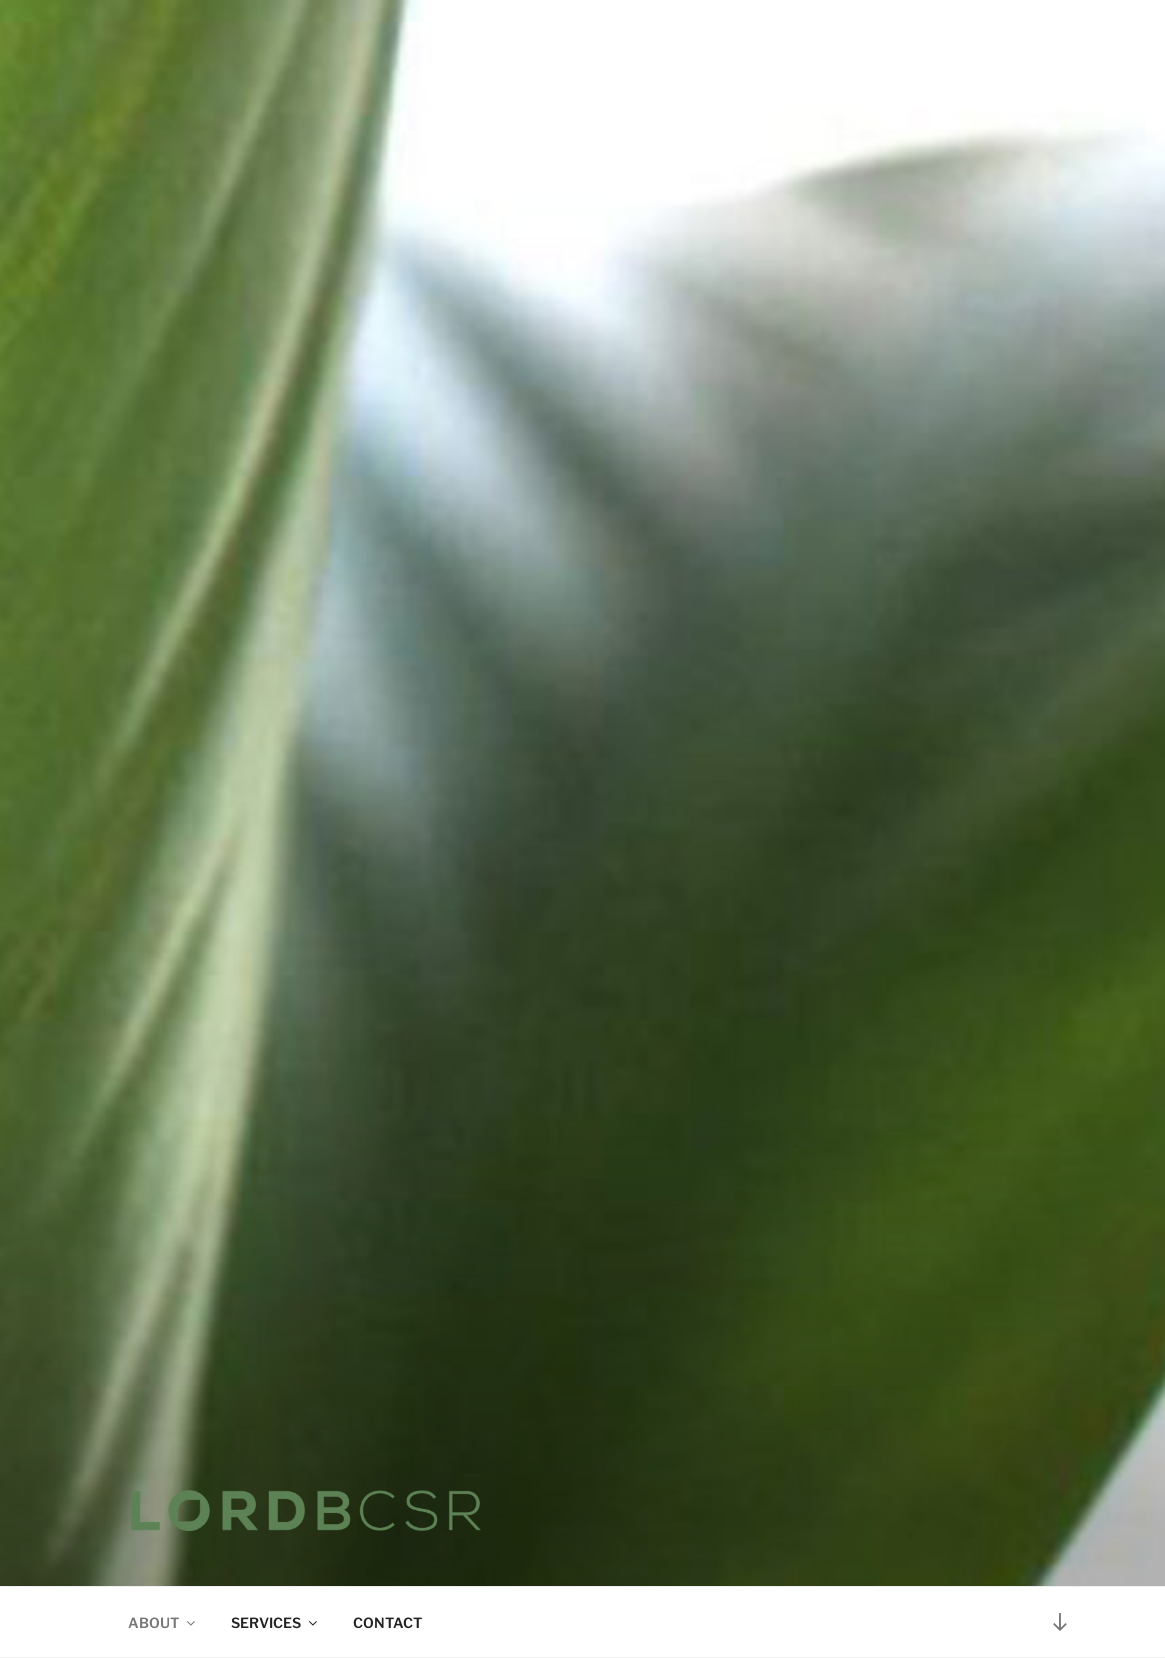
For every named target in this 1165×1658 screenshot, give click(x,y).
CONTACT (387, 1622)
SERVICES (275, 1622)
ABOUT (163, 1622)
